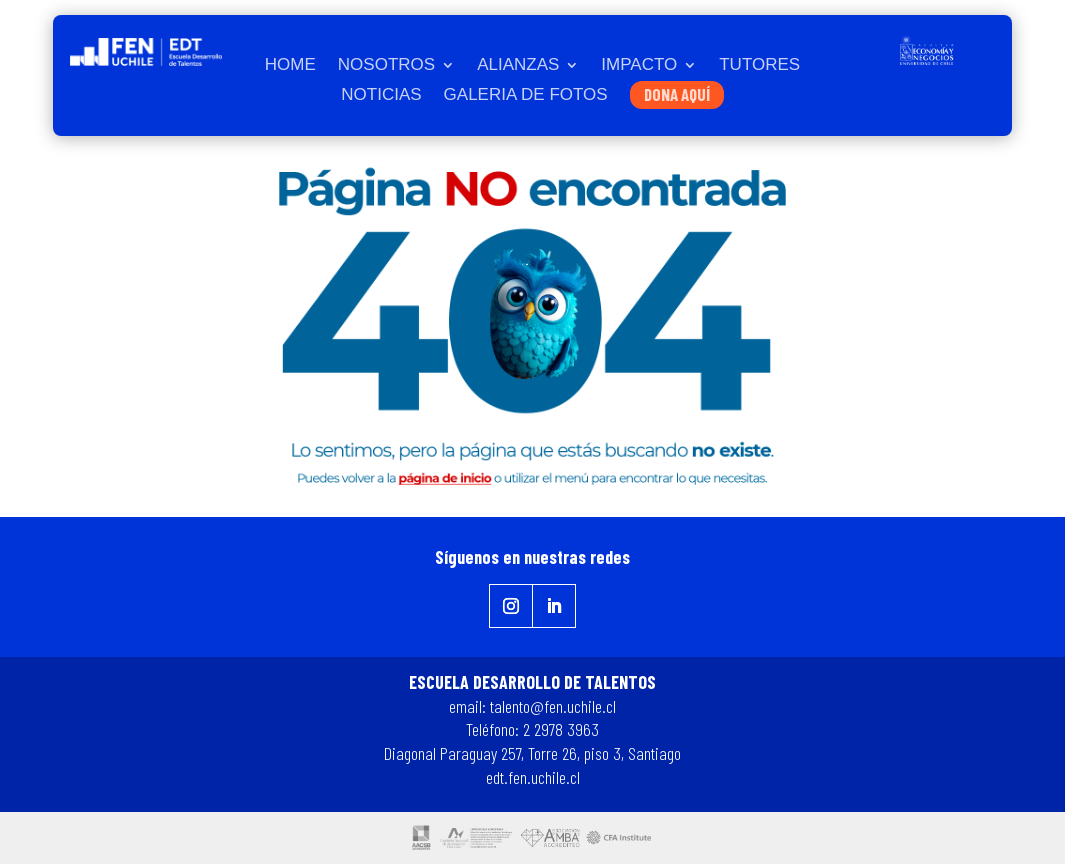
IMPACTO (639, 66)
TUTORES (759, 66)
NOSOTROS (386, 66)
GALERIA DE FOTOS (526, 96)
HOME (290, 66)
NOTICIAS (381, 96)
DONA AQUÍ (677, 94)
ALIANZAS (518, 66)
